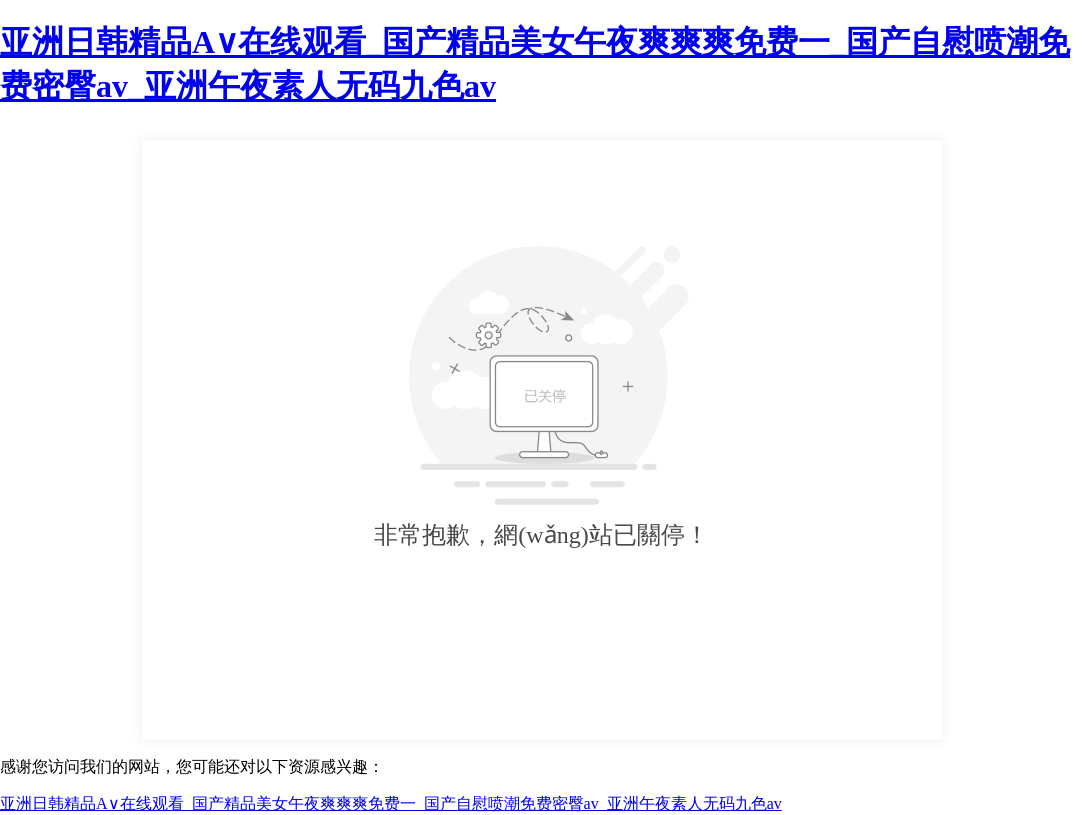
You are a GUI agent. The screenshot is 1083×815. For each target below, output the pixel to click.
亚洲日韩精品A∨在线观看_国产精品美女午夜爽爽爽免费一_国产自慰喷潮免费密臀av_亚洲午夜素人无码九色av (391, 803)
